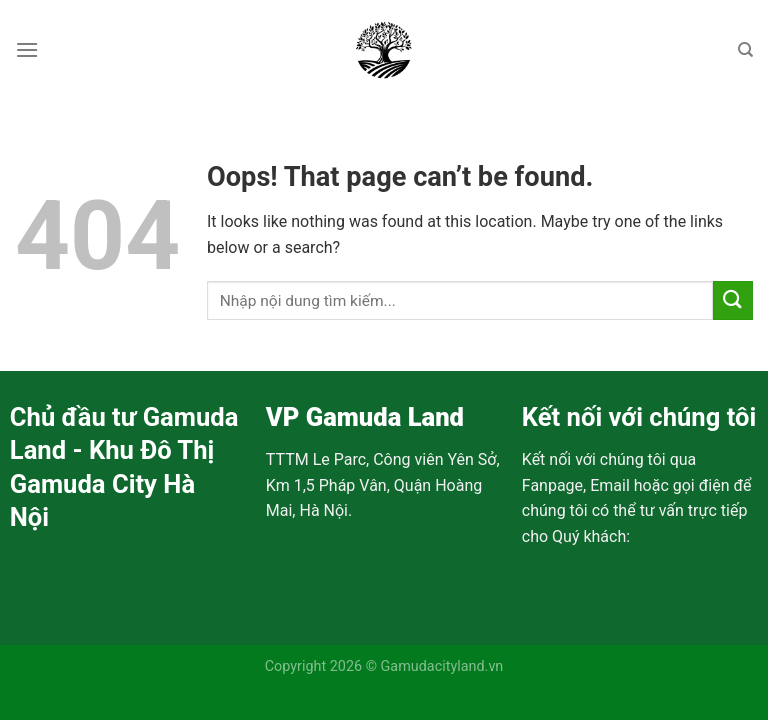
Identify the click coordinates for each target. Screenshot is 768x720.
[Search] (745, 50)
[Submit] (733, 300)
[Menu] (27, 49)
